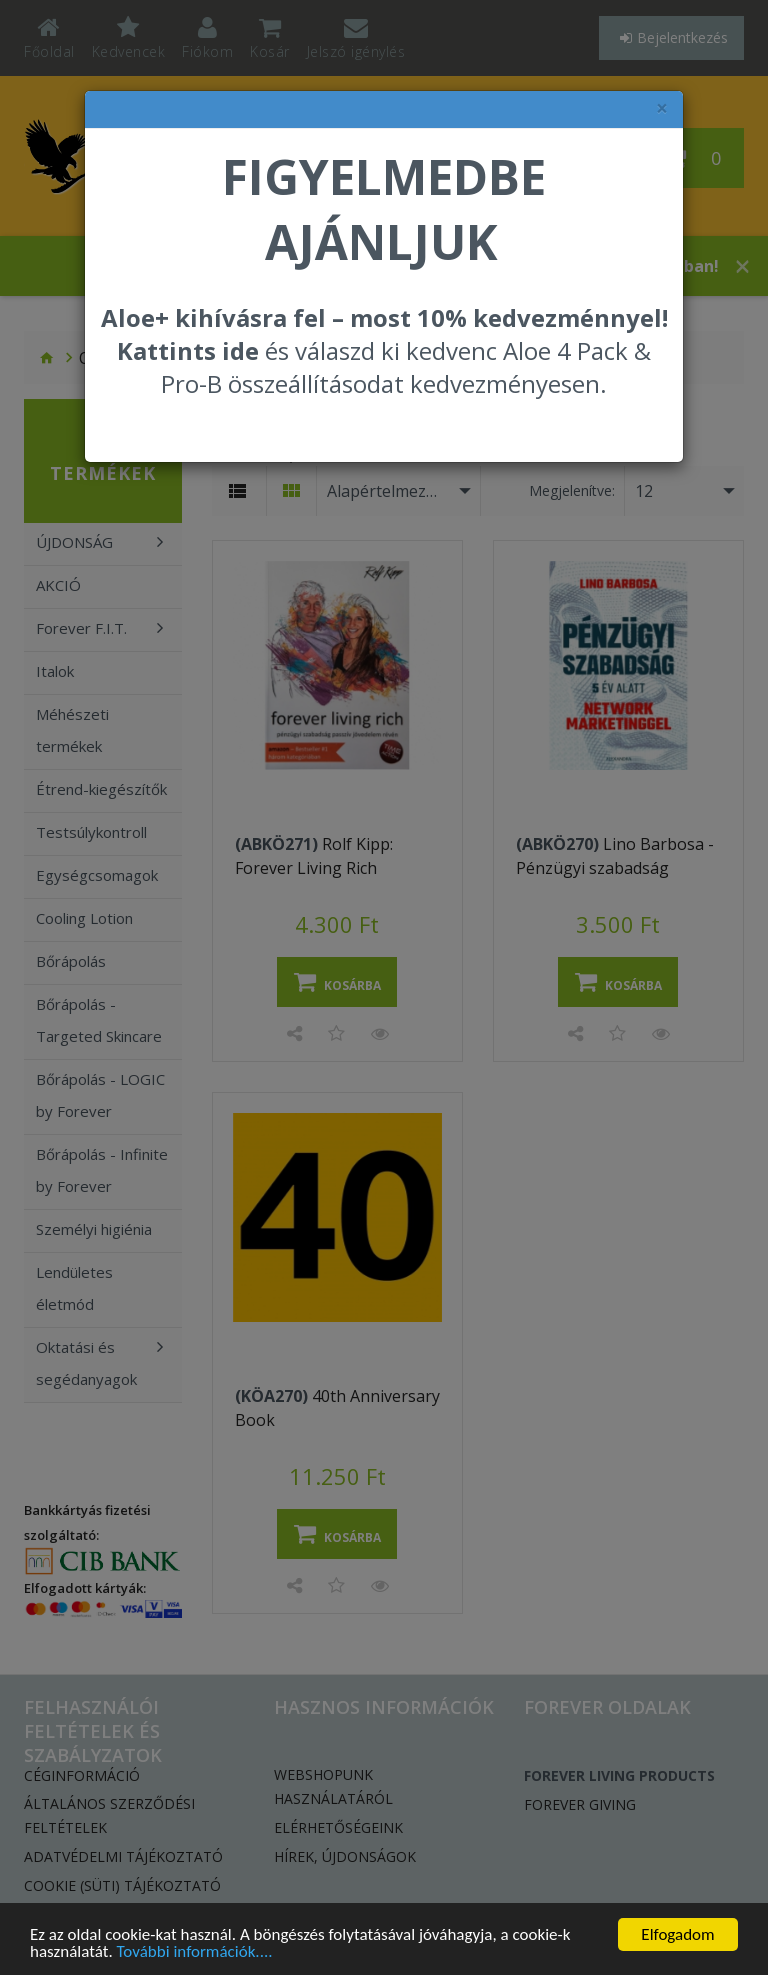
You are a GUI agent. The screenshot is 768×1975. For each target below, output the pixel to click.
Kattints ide (188, 350)
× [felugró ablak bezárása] (662, 108)
